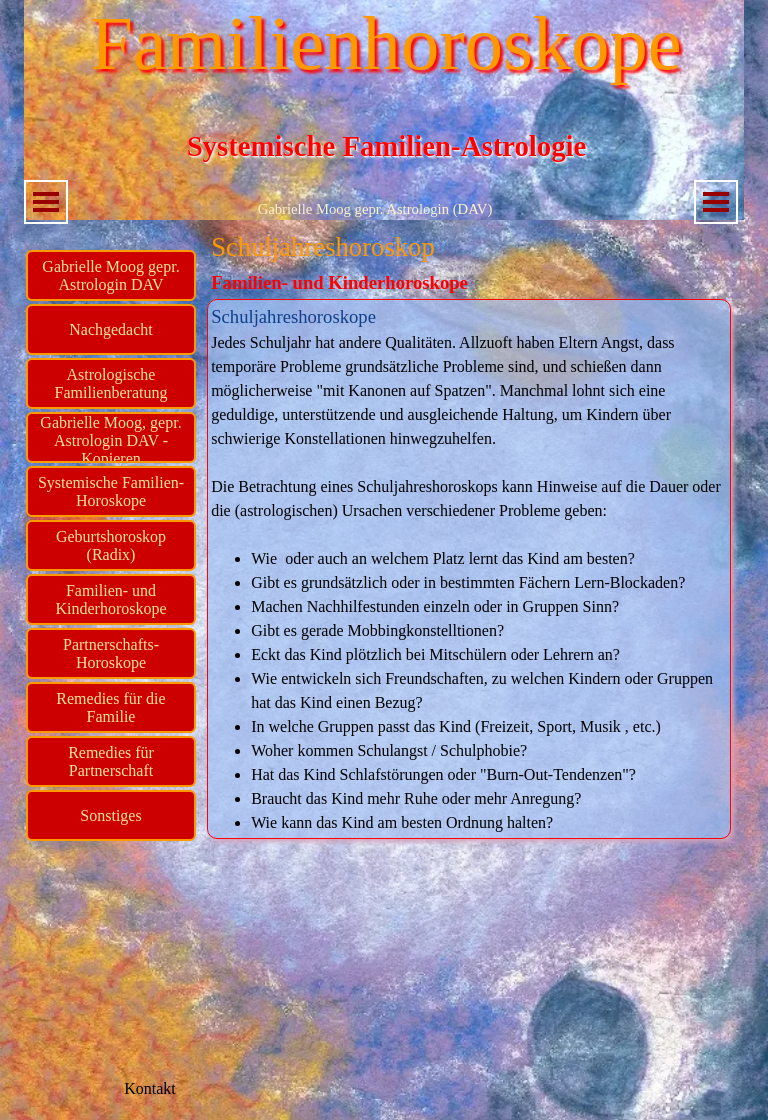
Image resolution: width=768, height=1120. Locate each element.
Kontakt (150, 1088)
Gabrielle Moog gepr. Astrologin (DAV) (375, 209)
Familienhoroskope (386, 43)
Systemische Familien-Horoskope (111, 491)
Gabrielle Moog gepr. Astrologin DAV (110, 275)
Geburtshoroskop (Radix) (111, 545)
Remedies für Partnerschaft (111, 761)
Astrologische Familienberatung (111, 383)
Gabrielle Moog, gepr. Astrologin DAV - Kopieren (110, 440)
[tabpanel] (469, 569)
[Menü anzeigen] (46, 202)
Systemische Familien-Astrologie (387, 146)
